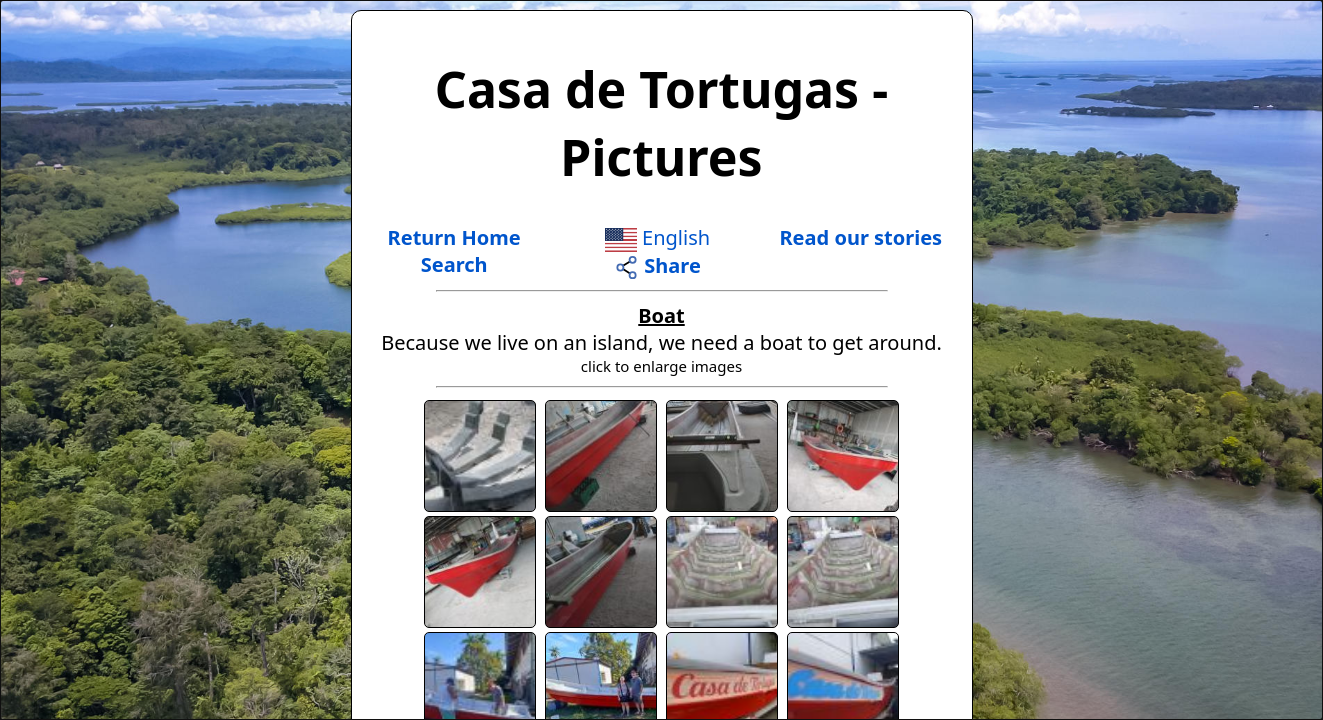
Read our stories (861, 237)
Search (454, 264)
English (657, 237)
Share (657, 265)
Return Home (454, 237)
